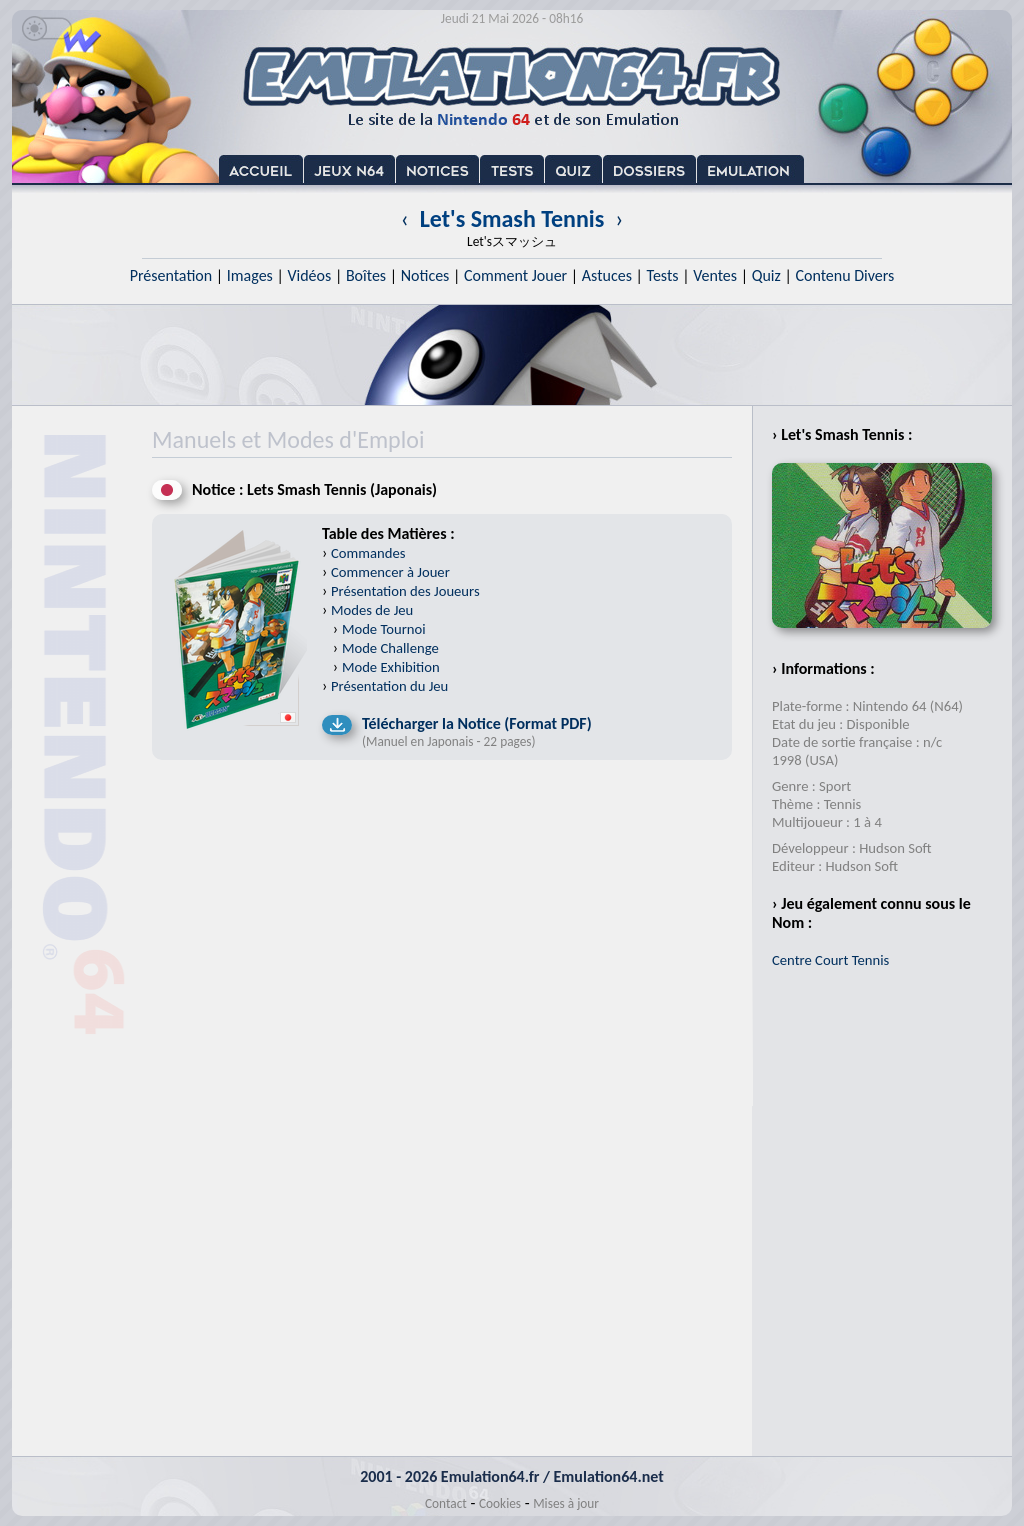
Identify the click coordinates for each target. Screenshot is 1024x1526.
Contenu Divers (844, 275)
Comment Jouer (515, 275)
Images (250, 275)
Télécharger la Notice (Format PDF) (477, 723)
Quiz (766, 275)
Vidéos (309, 275)
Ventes (715, 275)
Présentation (171, 275)
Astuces (607, 275)
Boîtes (366, 275)
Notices (425, 275)
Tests (663, 275)
